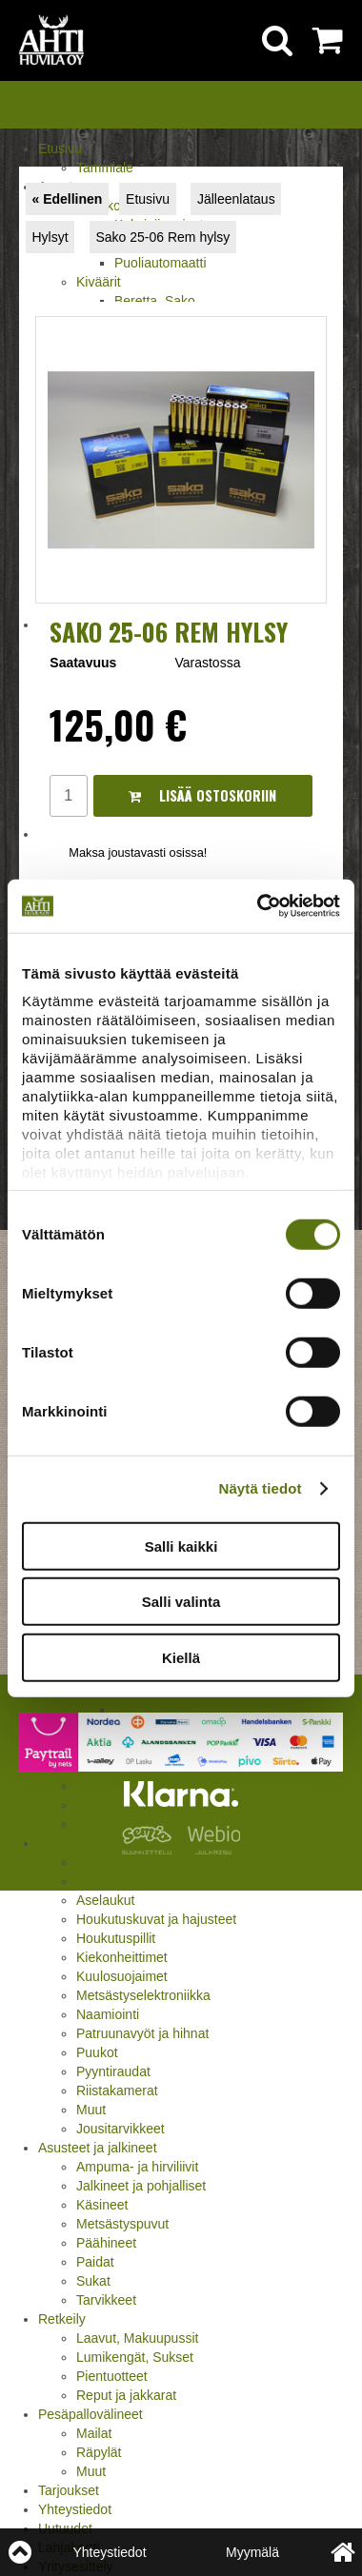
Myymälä (252, 2552)
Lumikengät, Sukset (134, 2357)
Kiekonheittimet (122, 1957)
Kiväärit (98, 281)
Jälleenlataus (236, 199)
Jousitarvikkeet (120, 2128)
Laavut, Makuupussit (137, 2338)
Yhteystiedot (74, 2509)
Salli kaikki (181, 1545)
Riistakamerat (117, 2090)
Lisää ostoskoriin (202, 795)
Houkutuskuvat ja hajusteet (156, 1919)
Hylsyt (49, 237)
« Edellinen (66, 199)
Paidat (95, 2261)
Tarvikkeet (106, 2300)
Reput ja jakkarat (126, 2395)
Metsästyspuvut (122, 2223)
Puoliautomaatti (160, 262)
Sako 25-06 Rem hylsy (162, 237)
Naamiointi (107, 2014)
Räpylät (98, 2452)
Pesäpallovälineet (90, 2414)
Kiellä (181, 1657)
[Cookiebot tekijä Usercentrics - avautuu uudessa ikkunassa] (258, 906)
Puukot (97, 2052)
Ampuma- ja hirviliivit (137, 2166)
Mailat (93, 2433)
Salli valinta (181, 1602)
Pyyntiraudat (113, 2071)
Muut (91, 2109)
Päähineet (106, 2242)
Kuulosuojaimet (122, 1976)
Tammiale (104, 167)
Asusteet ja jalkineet (97, 2147)
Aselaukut (105, 1900)
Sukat (93, 2281)
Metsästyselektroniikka (143, 1995)
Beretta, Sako (154, 300)
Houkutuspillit (115, 1938)
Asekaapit (105, 1881)
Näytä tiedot (260, 1488)
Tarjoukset (68, 2490)
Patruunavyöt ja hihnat (142, 2033)
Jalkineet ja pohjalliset (141, 2185)
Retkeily (62, 2319)
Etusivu (60, 148)
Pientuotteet (112, 2376)
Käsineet (102, 2204)
